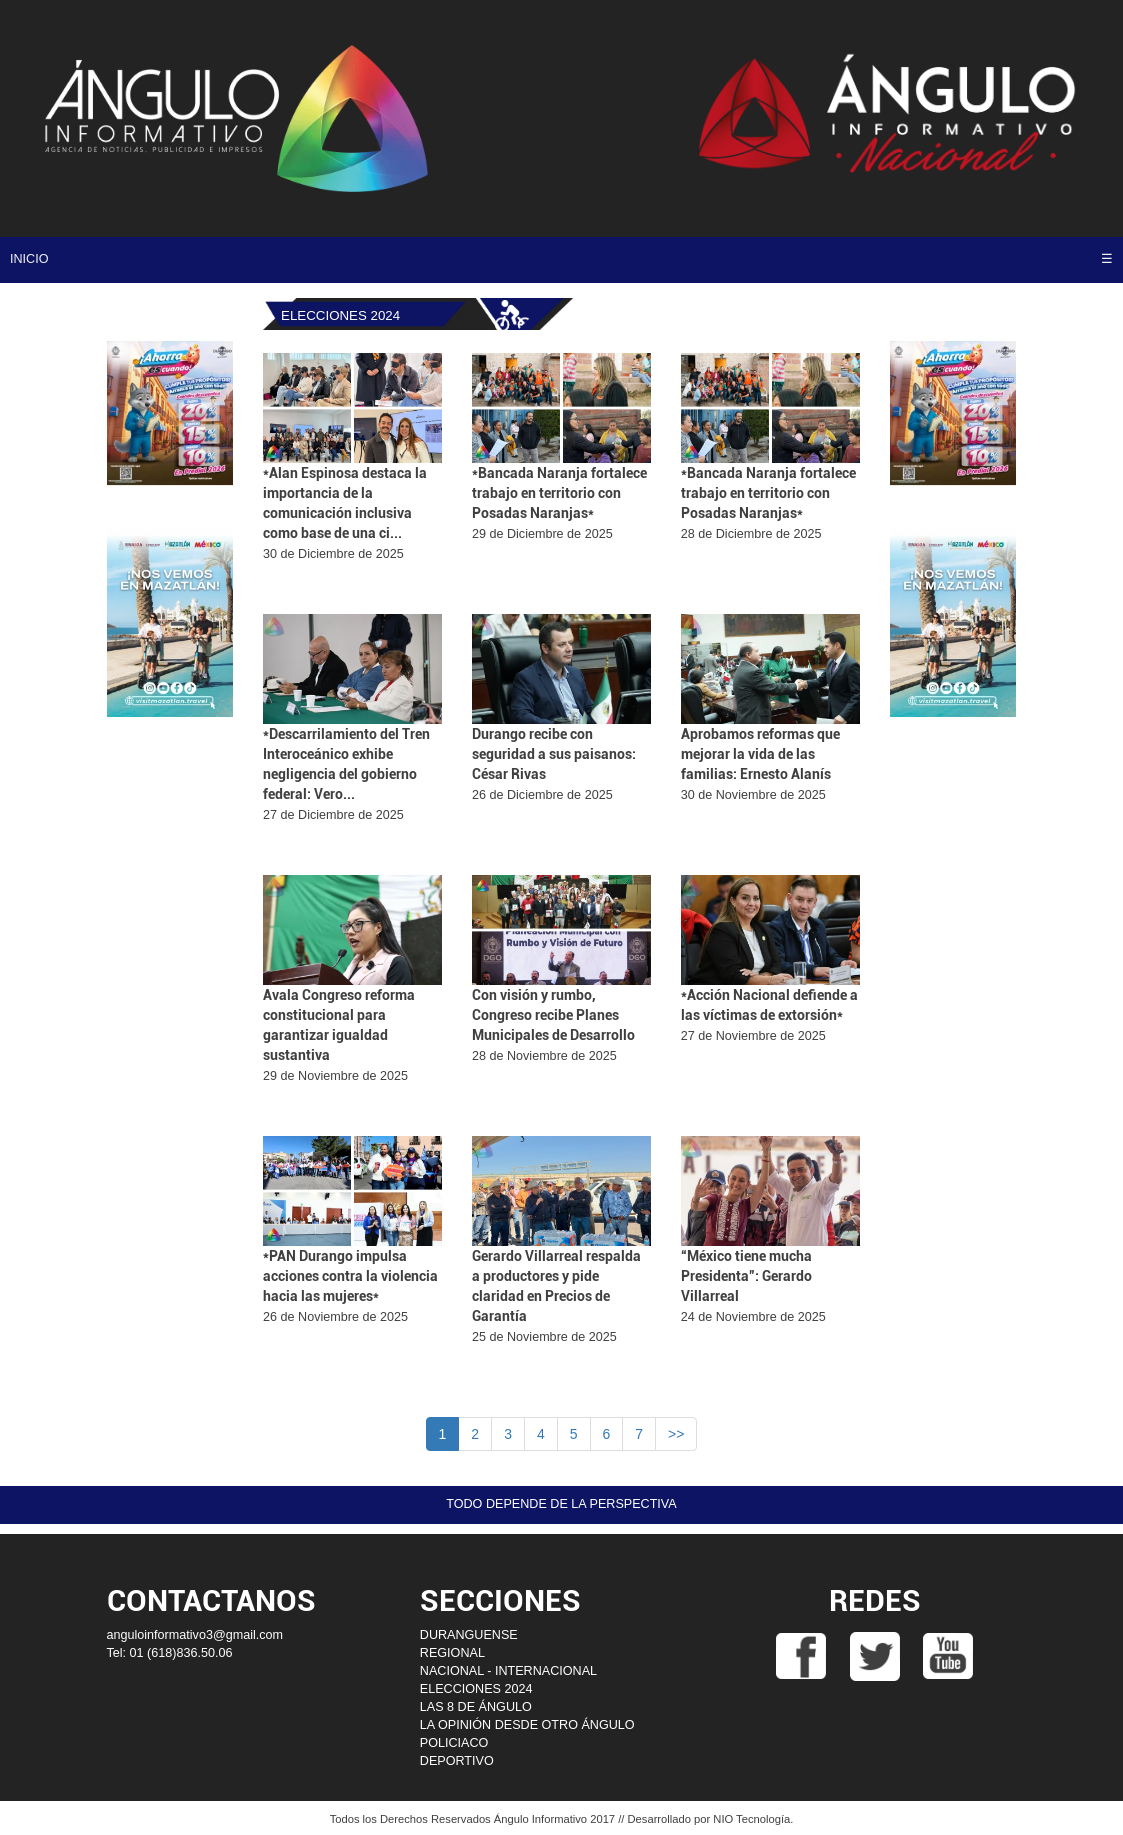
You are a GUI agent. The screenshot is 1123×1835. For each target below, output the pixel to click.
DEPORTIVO (457, 1761)
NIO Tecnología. (753, 1819)
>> (676, 1434)
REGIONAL (452, 1653)
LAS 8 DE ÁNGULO (476, 1707)
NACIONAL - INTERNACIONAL (508, 1671)
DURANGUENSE (469, 1635)
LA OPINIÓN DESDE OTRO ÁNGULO (527, 1725)
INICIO (29, 259)
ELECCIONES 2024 (476, 1689)
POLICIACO (454, 1743)
